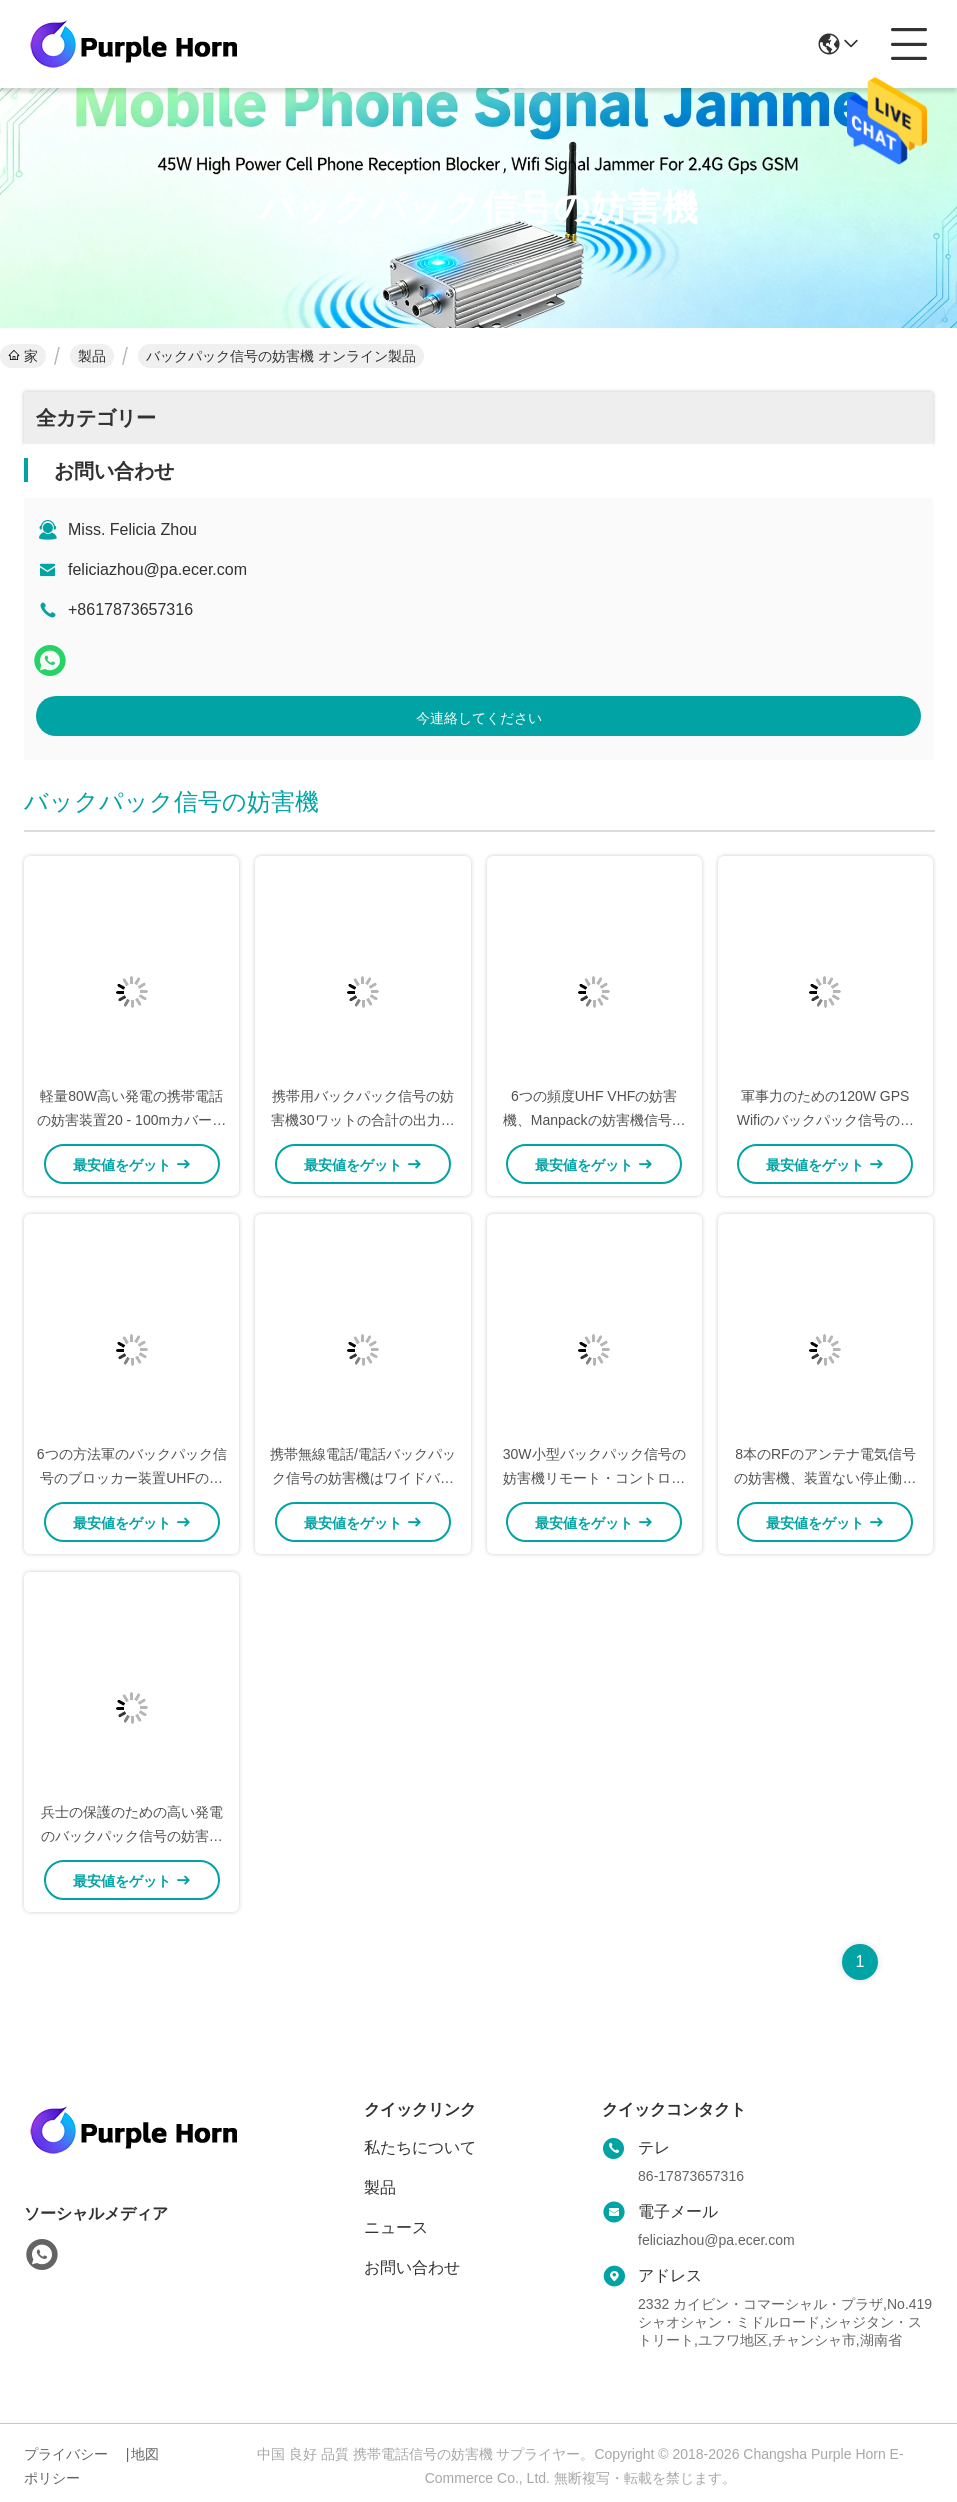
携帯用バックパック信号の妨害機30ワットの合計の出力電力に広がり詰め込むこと (363, 1120)
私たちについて (420, 2147)
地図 (145, 2454)
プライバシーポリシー (66, 2466)
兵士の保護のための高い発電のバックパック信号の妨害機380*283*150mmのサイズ (132, 1836)
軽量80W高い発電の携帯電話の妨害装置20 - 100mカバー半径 (131, 1120)
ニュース (396, 2227)
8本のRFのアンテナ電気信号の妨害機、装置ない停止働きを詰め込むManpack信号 (825, 1478)
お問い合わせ (412, 2267)
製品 (92, 356)
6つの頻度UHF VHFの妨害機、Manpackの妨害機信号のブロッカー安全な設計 (594, 1120)
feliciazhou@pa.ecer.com (157, 569)
